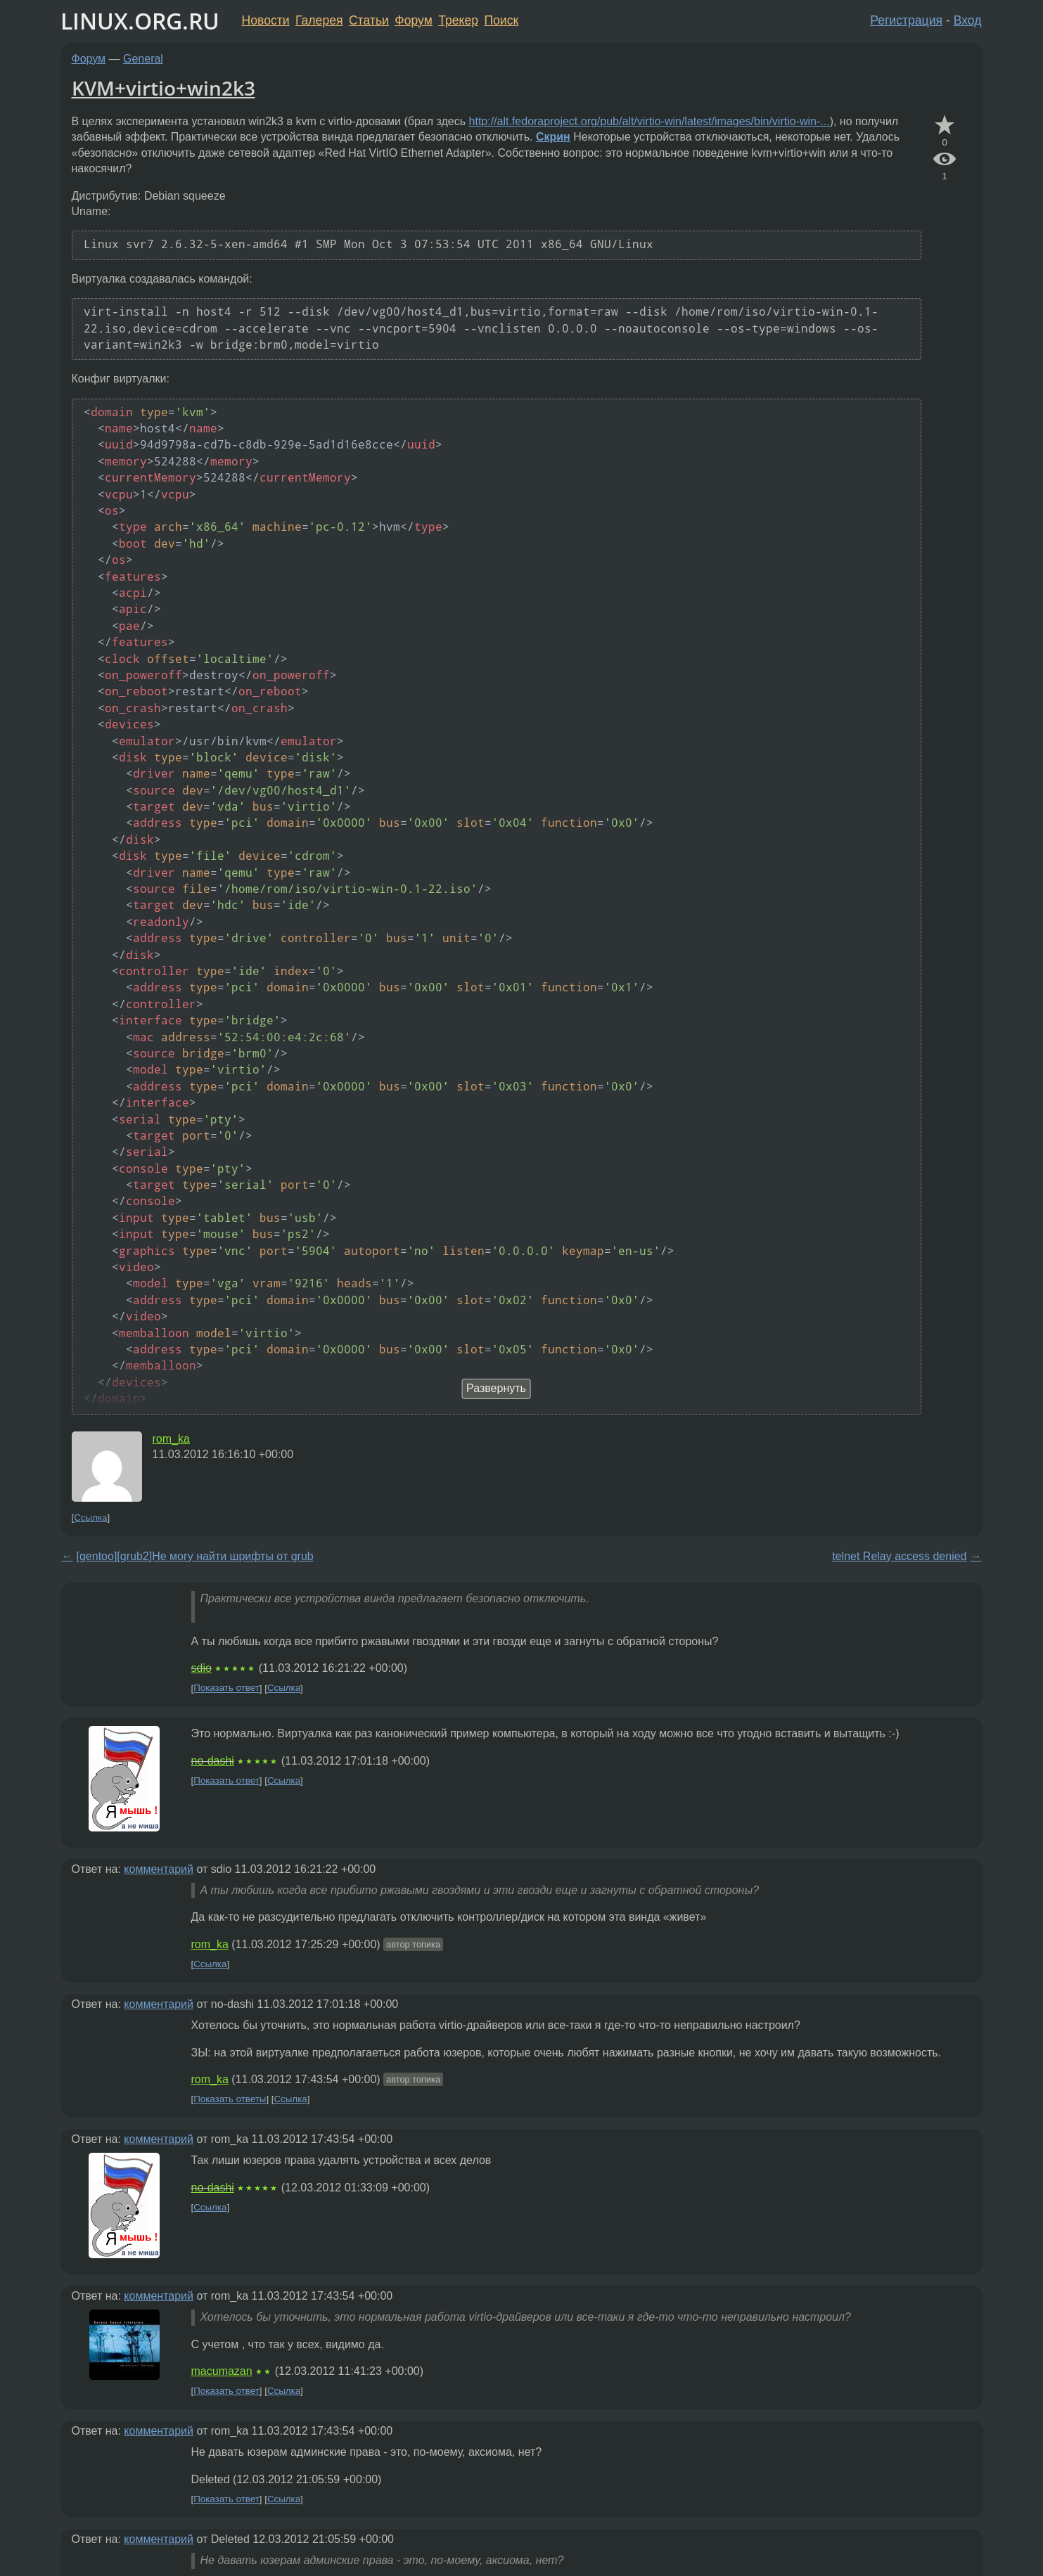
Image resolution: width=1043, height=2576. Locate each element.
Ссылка (90, 1517)
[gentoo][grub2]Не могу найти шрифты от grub (195, 1556)
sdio (201, 1668)
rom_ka (171, 1439)
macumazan (221, 2371)
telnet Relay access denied (899, 1556)
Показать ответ (226, 1688)
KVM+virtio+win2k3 (163, 88)
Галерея (319, 20)
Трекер (458, 20)
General (143, 59)
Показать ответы (229, 2099)
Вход (968, 20)
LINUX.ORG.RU (139, 21)
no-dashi (212, 1761)
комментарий (158, 1869)
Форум (413, 20)
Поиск (501, 20)
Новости (266, 20)
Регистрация (906, 20)
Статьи (369, 20)
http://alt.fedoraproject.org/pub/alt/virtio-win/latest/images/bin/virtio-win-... (649, 121)
